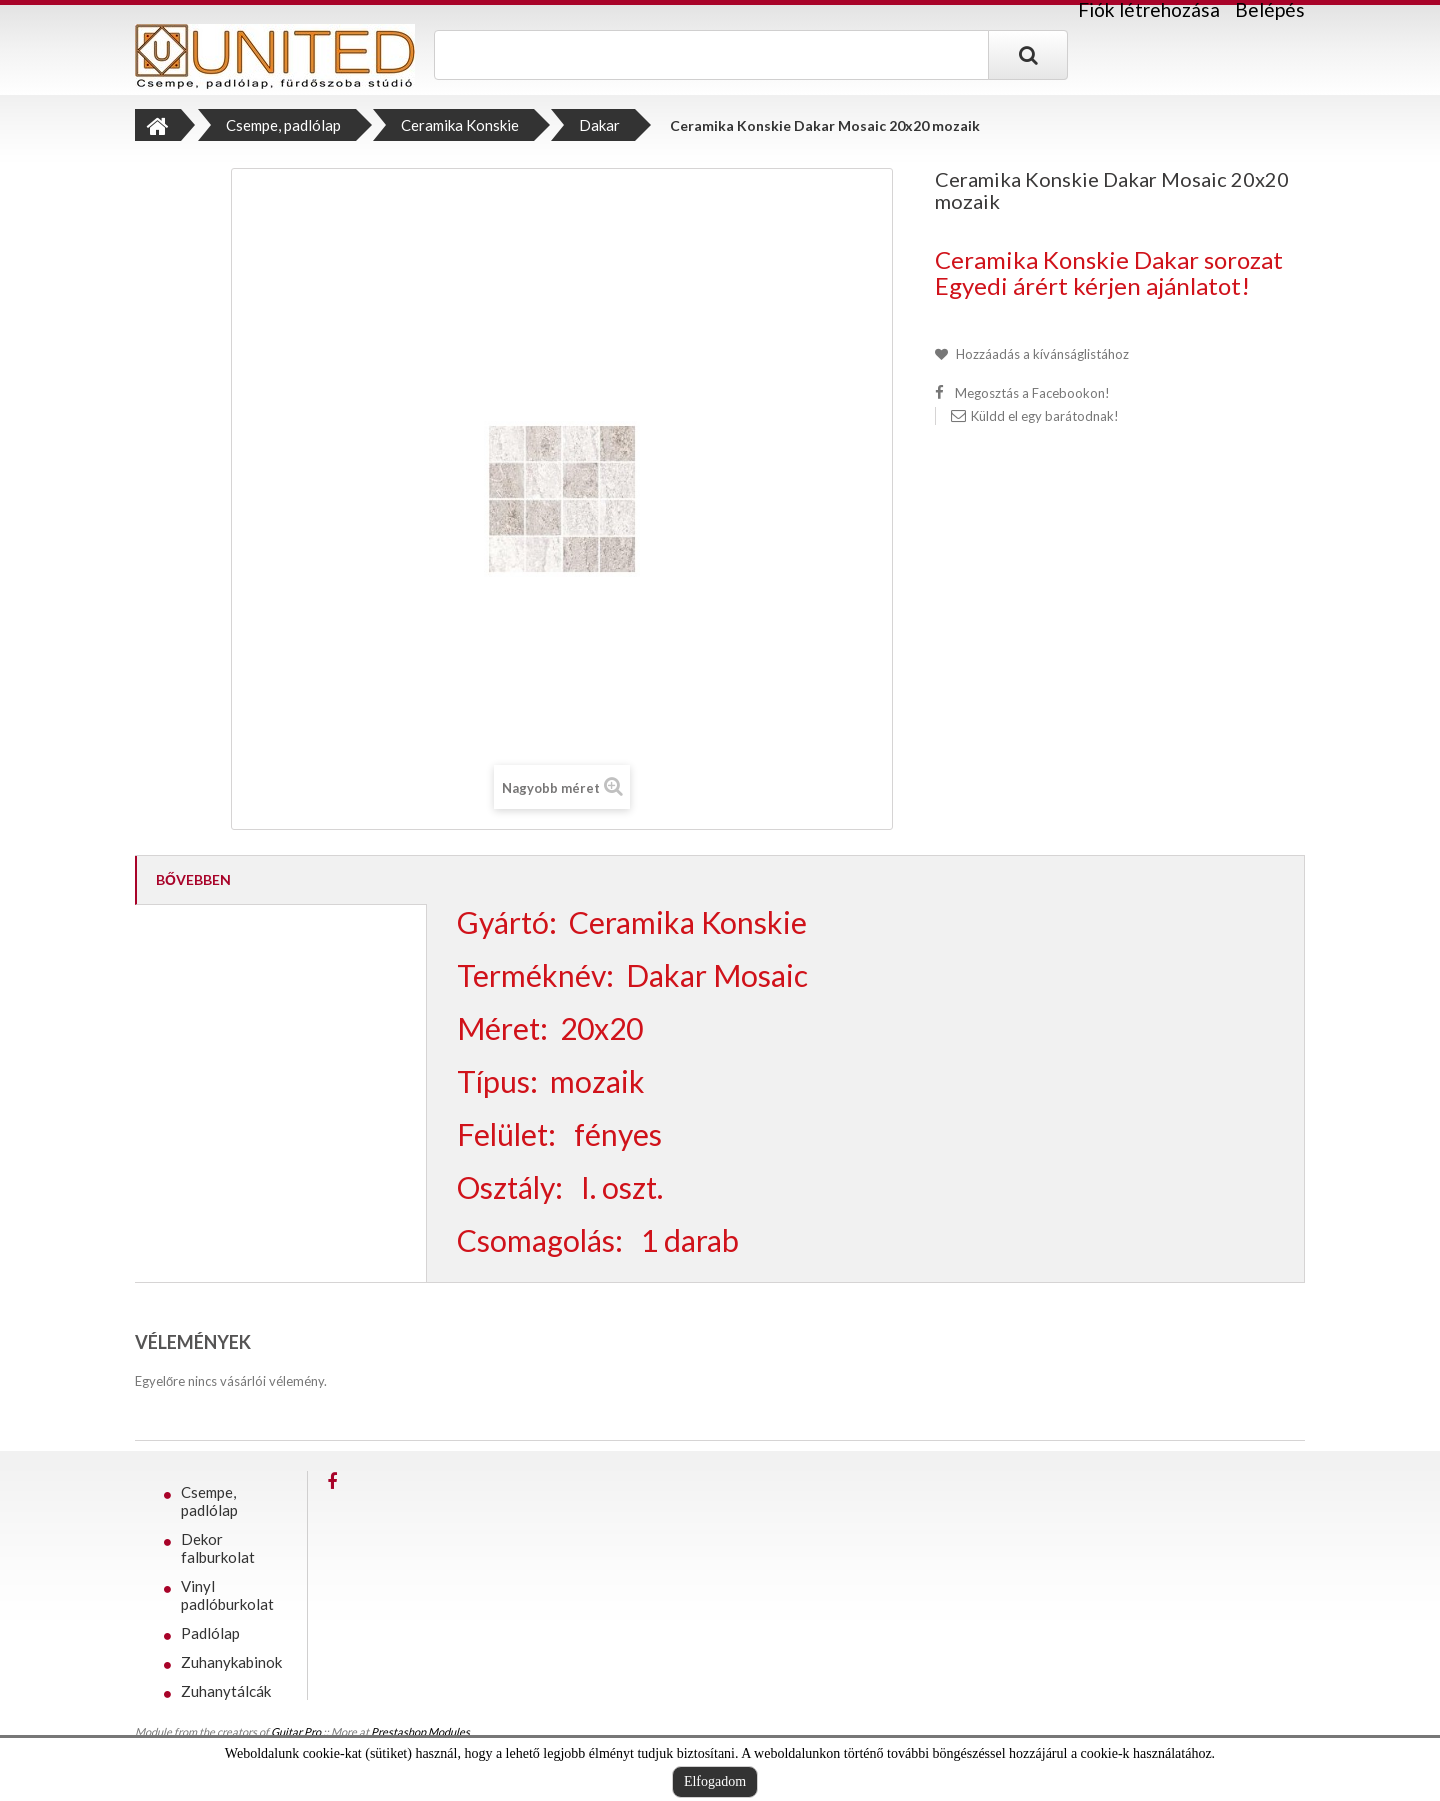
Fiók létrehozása (1149, 10)
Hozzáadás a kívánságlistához (1041, 354)
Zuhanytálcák (226, 1691)
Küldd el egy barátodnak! (1045, 416)
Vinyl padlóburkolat (227, 1595)
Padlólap (210, 1633)
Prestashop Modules (420, 1731)
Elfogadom (715, 1781)
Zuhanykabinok (231, 1662)
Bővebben (193, 879)
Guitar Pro (296, 1731)
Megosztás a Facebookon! (1032, 393)
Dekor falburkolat (218, 1548)
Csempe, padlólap (209, 1501)
